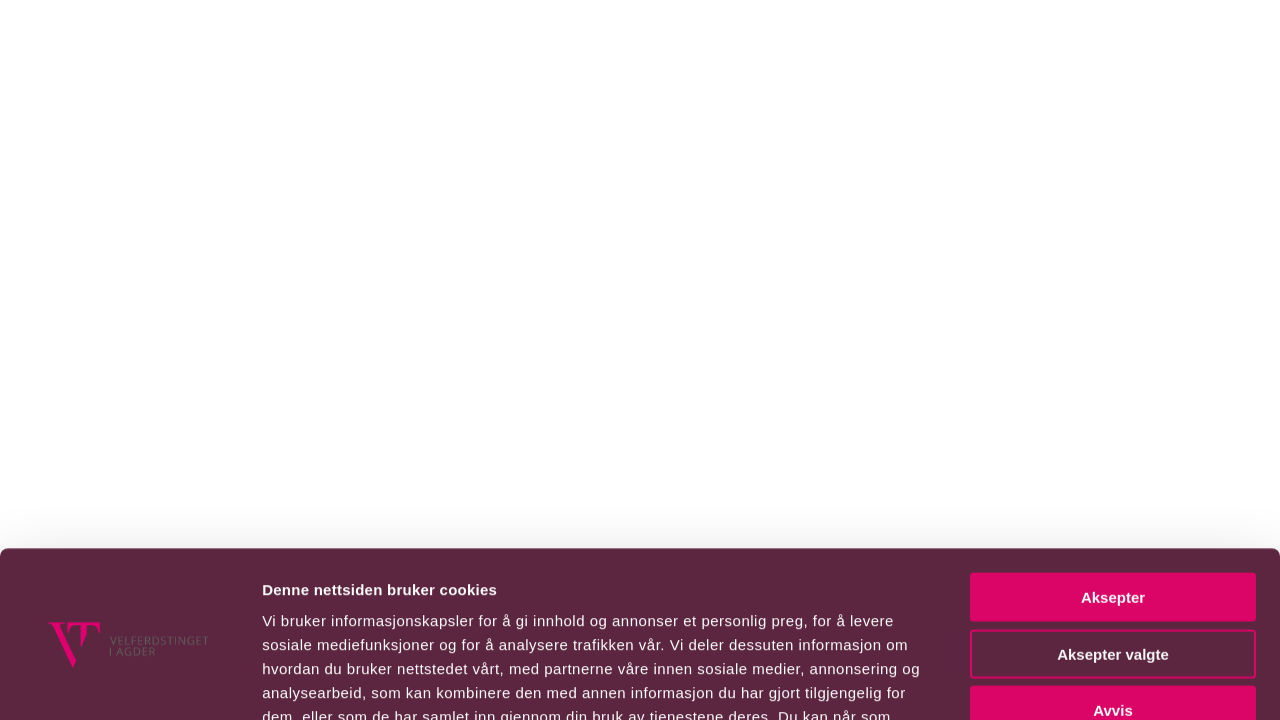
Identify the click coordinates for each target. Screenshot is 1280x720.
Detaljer (1065, 680)
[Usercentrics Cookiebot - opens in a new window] (129, 665)
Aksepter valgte (1113, 488)
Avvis (1112, 544)
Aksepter (1113, 431)
